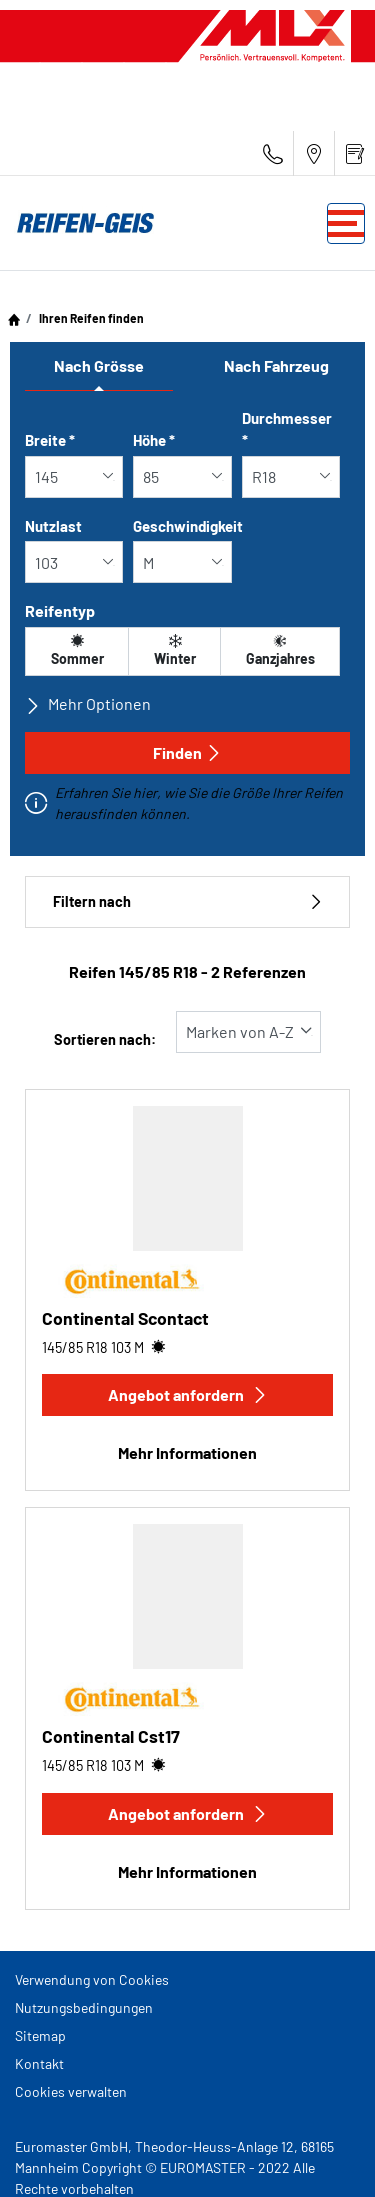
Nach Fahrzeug (276, 365)
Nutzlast (53, 526)
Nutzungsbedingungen (84, 2007)
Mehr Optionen (88, 704)
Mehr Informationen (187, 1452)
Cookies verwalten (71, 2091)
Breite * (50, 440)
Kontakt (39, 2063)
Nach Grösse (99, 365)
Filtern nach (187, 901)
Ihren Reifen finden (90, 318)
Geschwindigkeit (188, 526)
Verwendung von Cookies (92, 1979)
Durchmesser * (287, 429)
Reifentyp (60, 610)
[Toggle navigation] (346, 223)
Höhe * (154, 440)
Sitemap (40, 2035)
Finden (187, 752)
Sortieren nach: (105, 1039)
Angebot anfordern (188, 1394)
